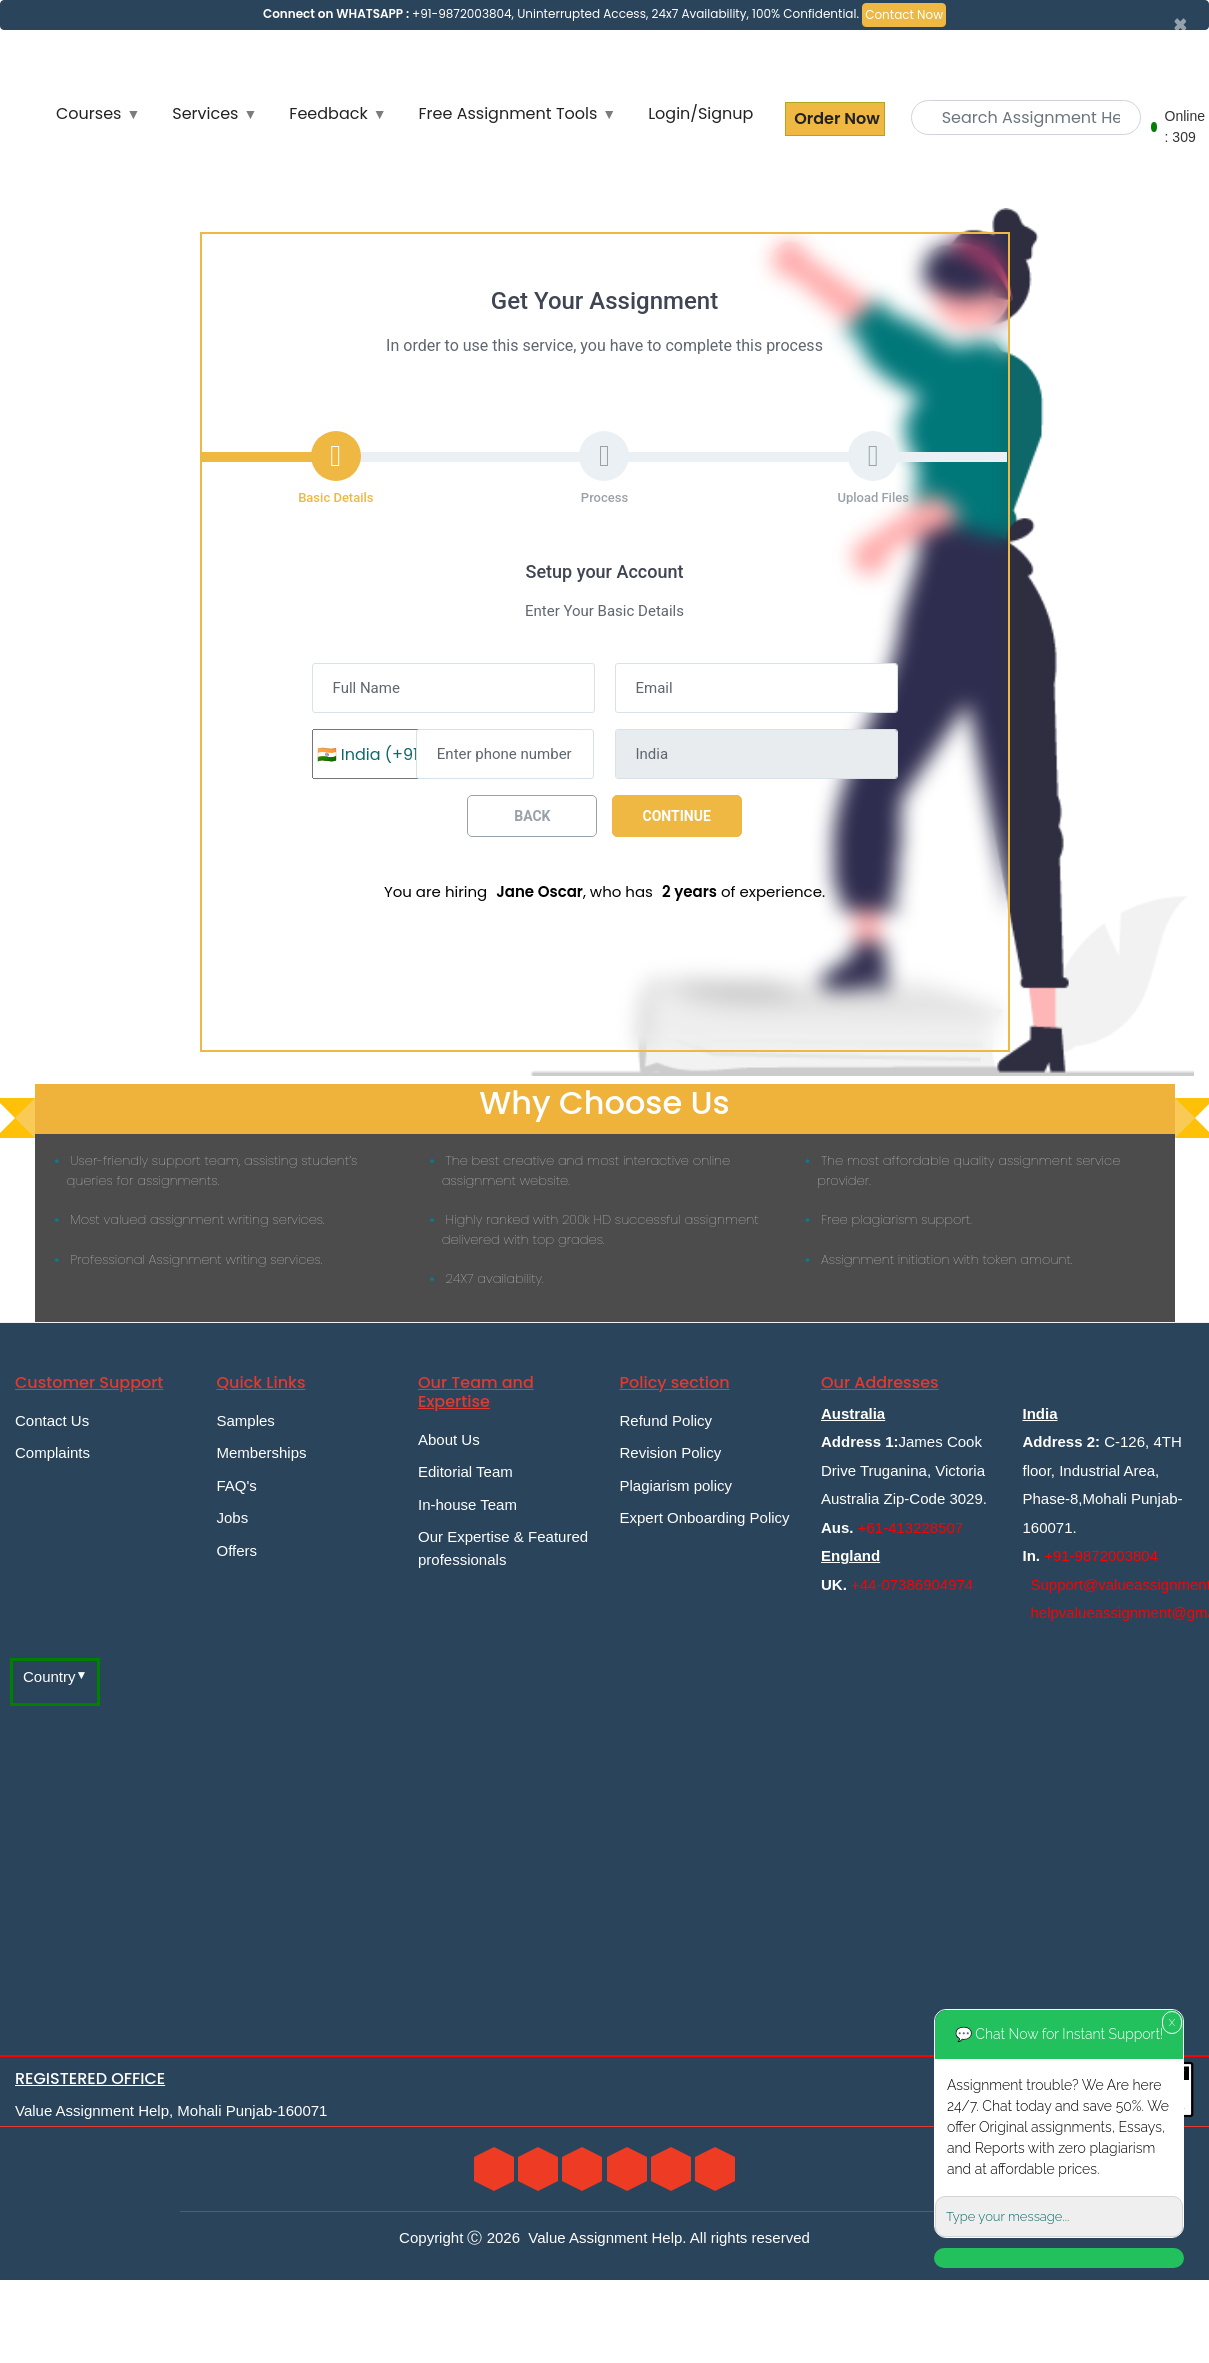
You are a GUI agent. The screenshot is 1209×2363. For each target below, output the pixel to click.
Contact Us (52, 1420)
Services (205, 113)
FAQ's (237, 1485)
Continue (677, 816)
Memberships (262, 1452)
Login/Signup (700, 113)
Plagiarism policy (676, 1485)
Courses (88, 113)
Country (49, 1676)
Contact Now (904, 14)
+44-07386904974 (912, 1584)
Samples (246, 1420)
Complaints (52, 1452)
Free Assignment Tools (508, 113)
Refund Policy (666, 1420)
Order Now (834, 118)
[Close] (1180, 25)
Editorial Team (465, 1471)
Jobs (233, 1517)
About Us (449, 1439)
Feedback (328, 113)
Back (532, 816)
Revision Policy (671, 1452)
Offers (237, 1550)
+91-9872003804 (1101, 1555)
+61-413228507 (911, 1527)
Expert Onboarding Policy (705, 1517)
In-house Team (467, 1504)
